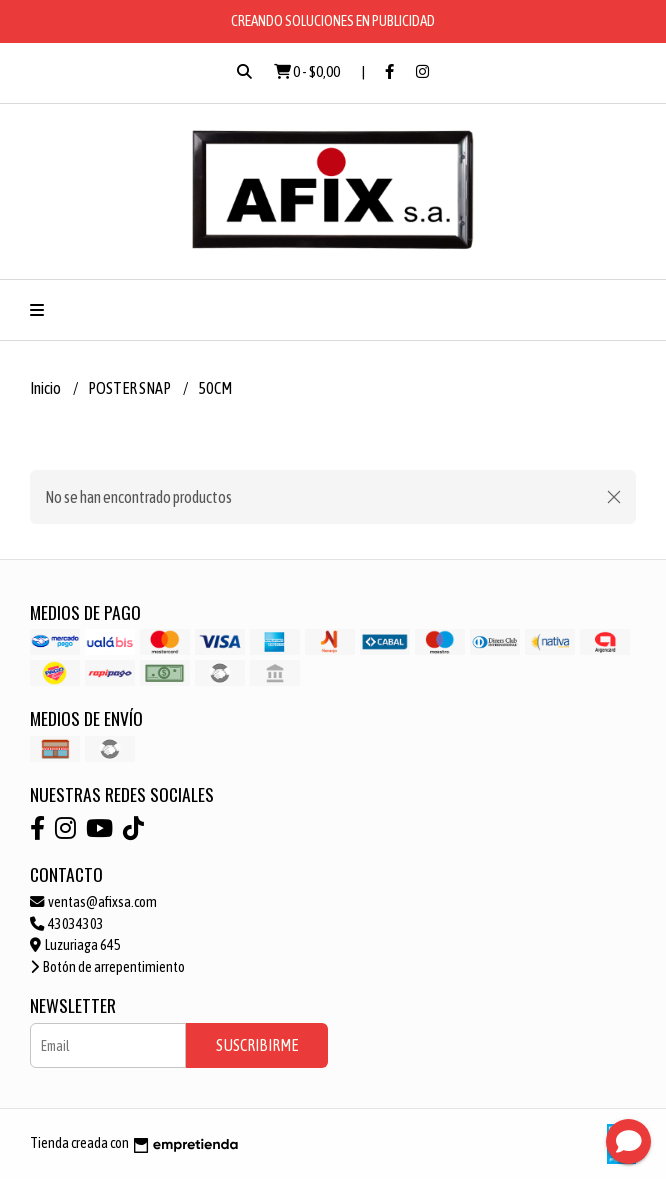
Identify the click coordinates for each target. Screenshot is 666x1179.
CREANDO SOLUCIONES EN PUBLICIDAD (333, 20)
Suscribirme (257, 1045)
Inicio (46, 388)
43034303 (67, 924)
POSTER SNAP (130, 388)
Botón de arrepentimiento (107, 967)
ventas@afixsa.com (93, 902)
